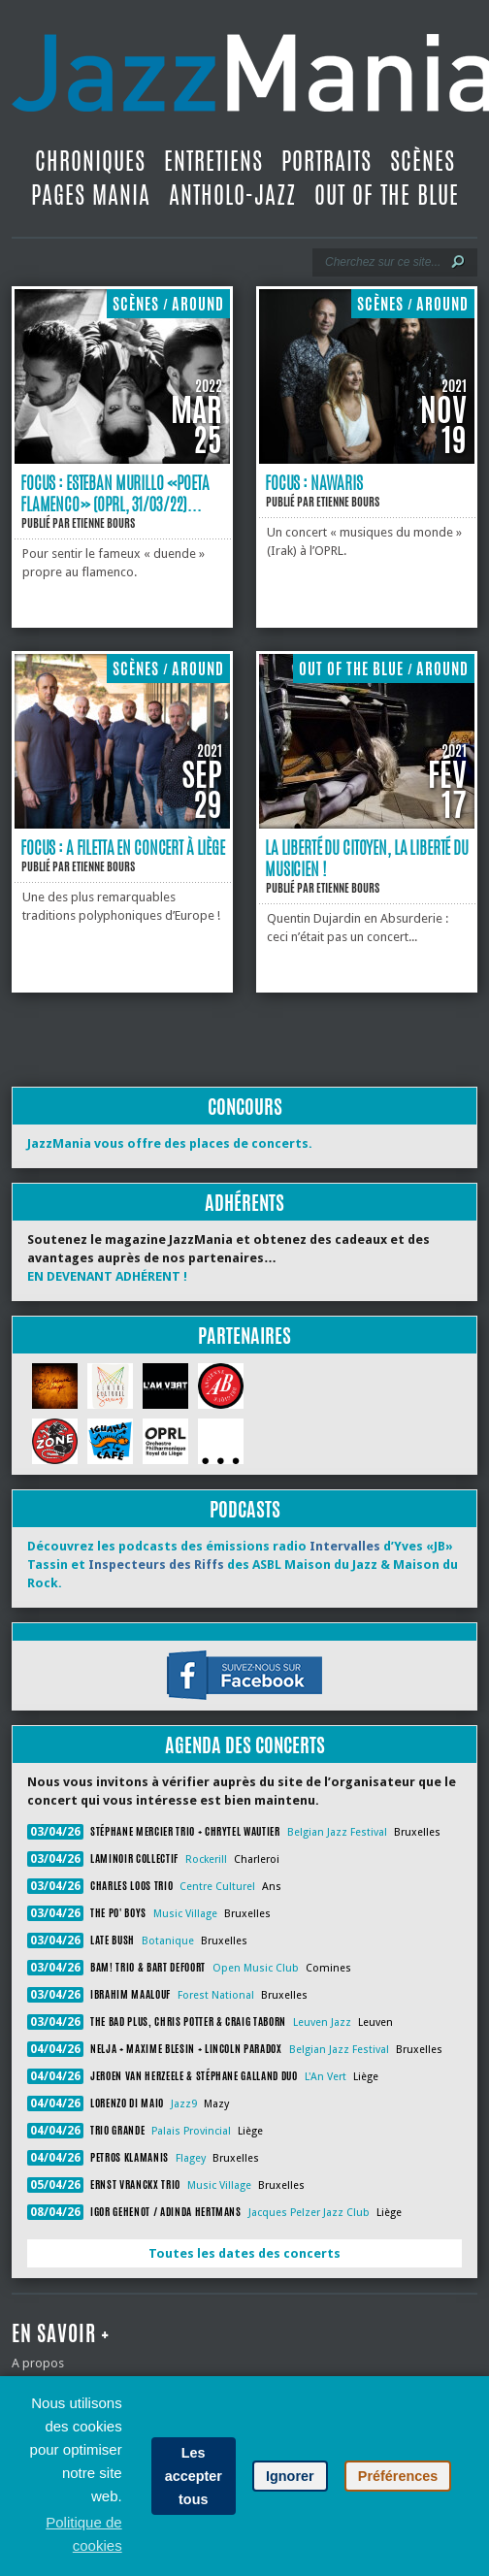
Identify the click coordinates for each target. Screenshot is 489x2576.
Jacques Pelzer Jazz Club (309, 2212)
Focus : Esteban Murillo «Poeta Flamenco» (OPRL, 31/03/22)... (115, 493)
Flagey (191, 2158)
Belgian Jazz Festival (337, 1832)
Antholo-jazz (232, 195)
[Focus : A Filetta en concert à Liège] (122, 824)
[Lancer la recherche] (458, 262)
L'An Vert (325, 2077)
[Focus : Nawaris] (366, 459)
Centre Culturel (217, 1886)
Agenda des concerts (245, 1745)
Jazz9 (184, 2104)
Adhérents (244, 1203)
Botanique (168, 1941)
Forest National (216, 1995)
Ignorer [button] (290, 2476)
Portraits (326, 161)
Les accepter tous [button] (193, 2476)
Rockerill (206, 1859)
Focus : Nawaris (314, 482)
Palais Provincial (191, 2131)
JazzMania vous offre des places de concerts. (169, 1143)
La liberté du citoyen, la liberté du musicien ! (367, 857)
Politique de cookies (83, 2534)
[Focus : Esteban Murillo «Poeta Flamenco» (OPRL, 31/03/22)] (122, 459)
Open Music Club (255, 1968)
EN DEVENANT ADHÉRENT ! (107, 1276)
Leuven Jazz (322, 2022)
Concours (245, 1106)
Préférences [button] (398, 2476)
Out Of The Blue (386, 195)
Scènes (422, 161)
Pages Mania (90, 195)
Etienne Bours (103, 523)
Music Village (185, 1914)
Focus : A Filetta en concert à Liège (122, 847)
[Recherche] (381, 262)
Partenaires (244, 1335)
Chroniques (90, 161)
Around (198, 304)
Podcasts (245, 1509)
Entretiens (213, 161)
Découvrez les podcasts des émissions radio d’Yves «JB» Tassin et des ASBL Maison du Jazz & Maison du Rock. (242, 1564)
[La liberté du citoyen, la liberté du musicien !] (366, 824)
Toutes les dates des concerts (244, 2253)
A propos (38, 2363)
